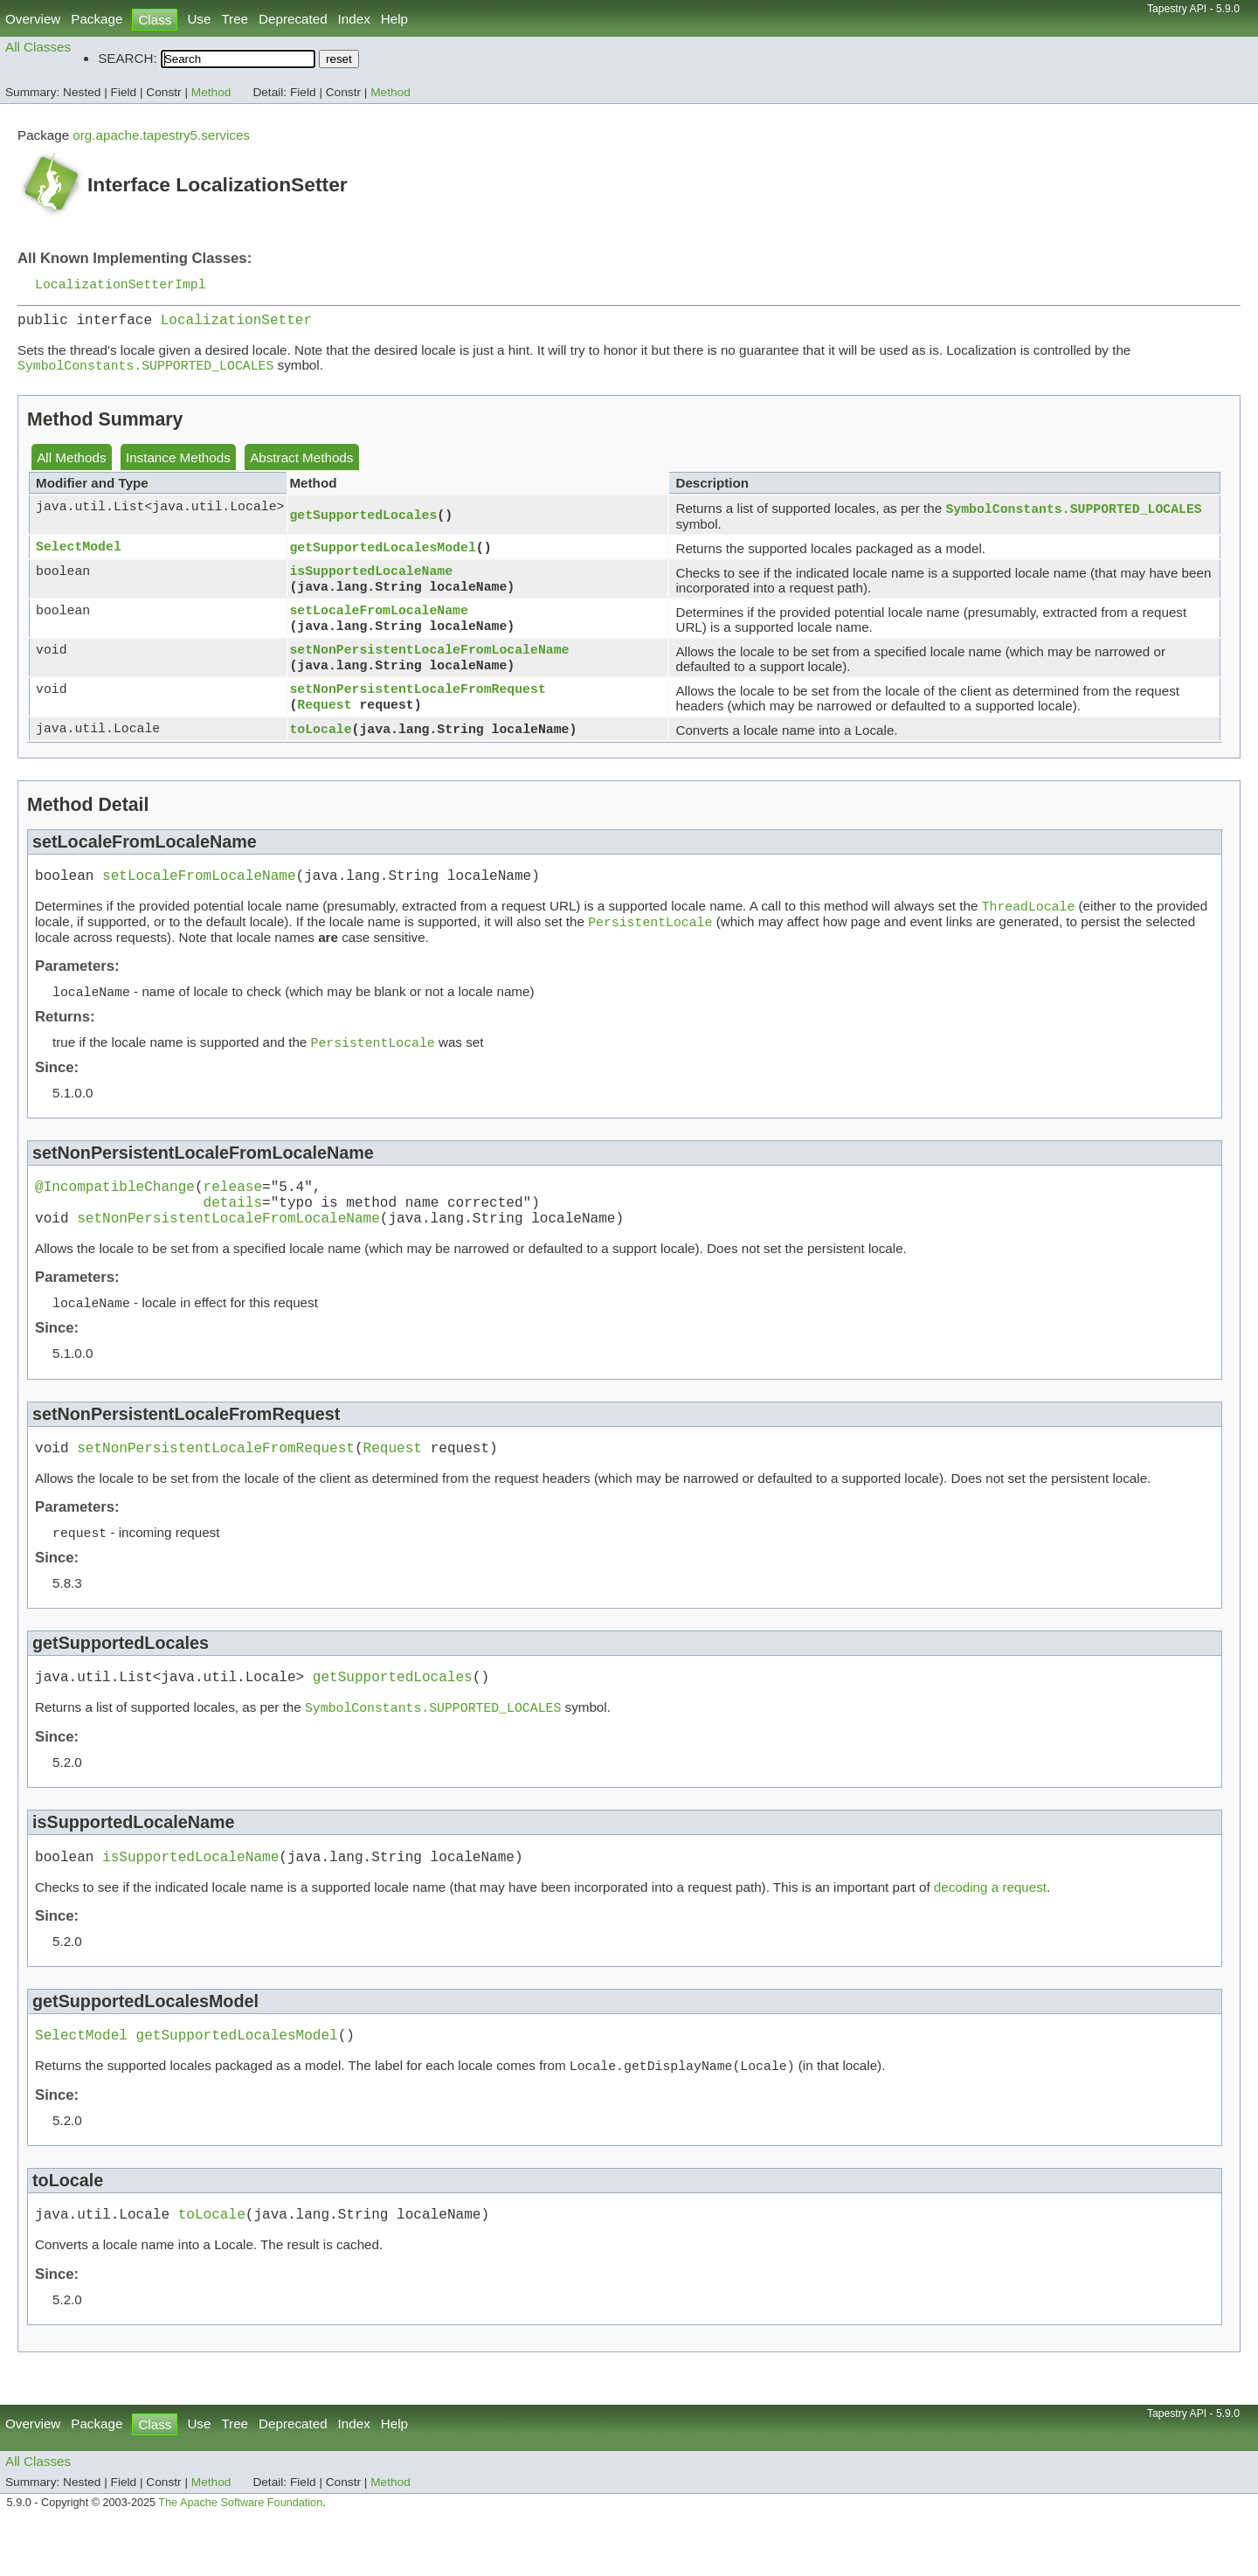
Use (199, 18)
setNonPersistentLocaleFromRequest (417, 696)
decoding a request (990, 1932)
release (233, 1208)
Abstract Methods (301, 464)
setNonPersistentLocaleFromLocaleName (429, 657)
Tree (234, 18)
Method (211, 92)
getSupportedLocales (363, 522)
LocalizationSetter (236, 324)
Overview (32, 18)
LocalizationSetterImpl (120, 285)
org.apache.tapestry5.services (161, 135)
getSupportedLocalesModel (382, 555)
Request (324, 714)
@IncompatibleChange (115, 1208)
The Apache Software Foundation (240, 2557)
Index (354, 18)
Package (96, 18)
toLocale (320, 737)
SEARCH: (127, 58)
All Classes (38, 46)
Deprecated (293, 18)
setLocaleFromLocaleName (378, 618)
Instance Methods (178, 464)
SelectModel (78, 555)
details (233, 1227)
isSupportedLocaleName (371, 578)
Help (394, 18)
